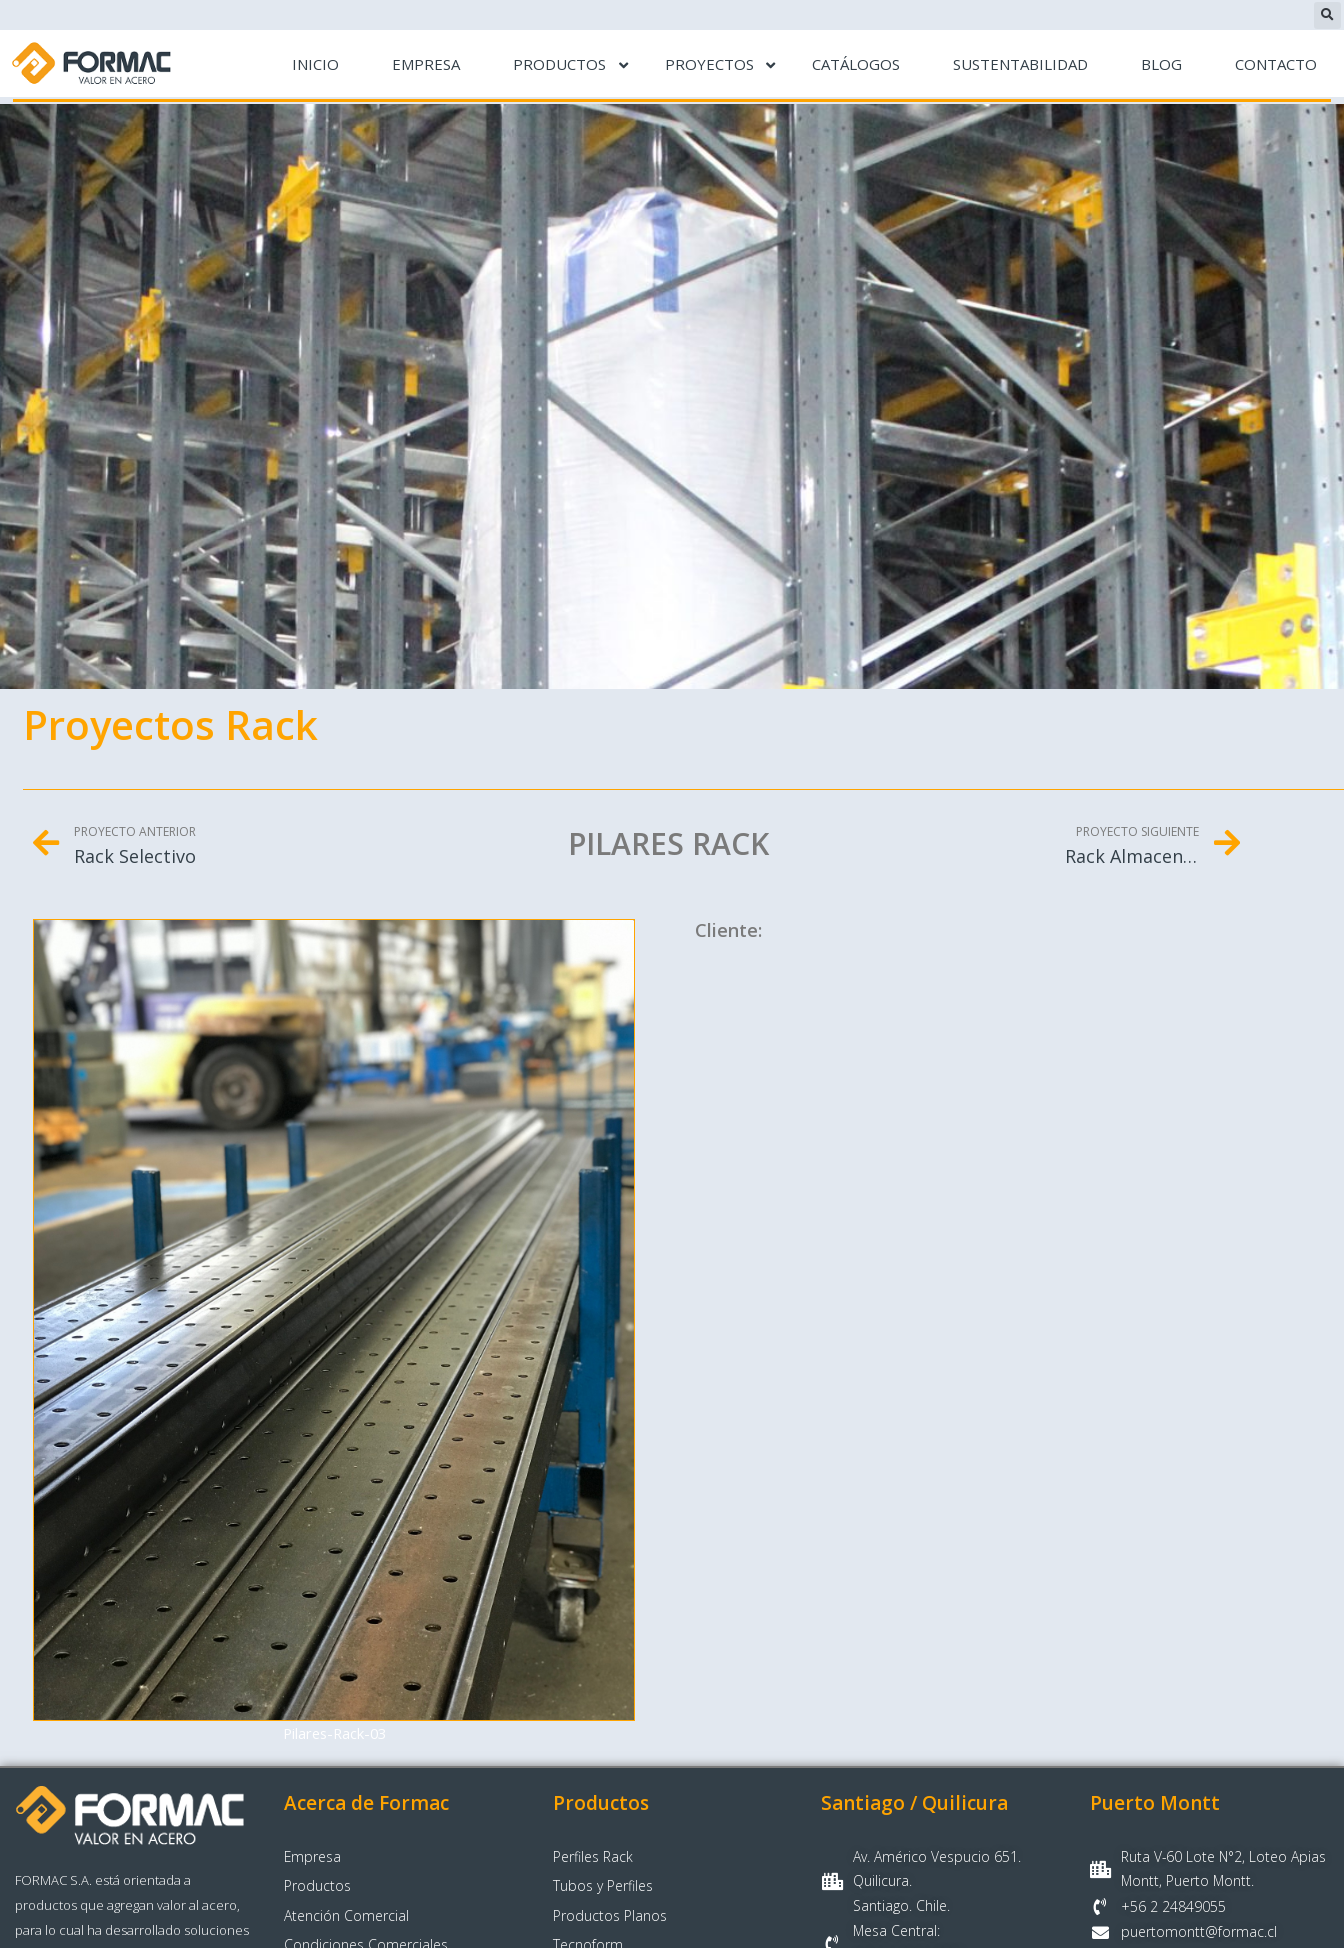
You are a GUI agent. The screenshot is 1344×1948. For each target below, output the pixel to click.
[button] (1327, 15)
